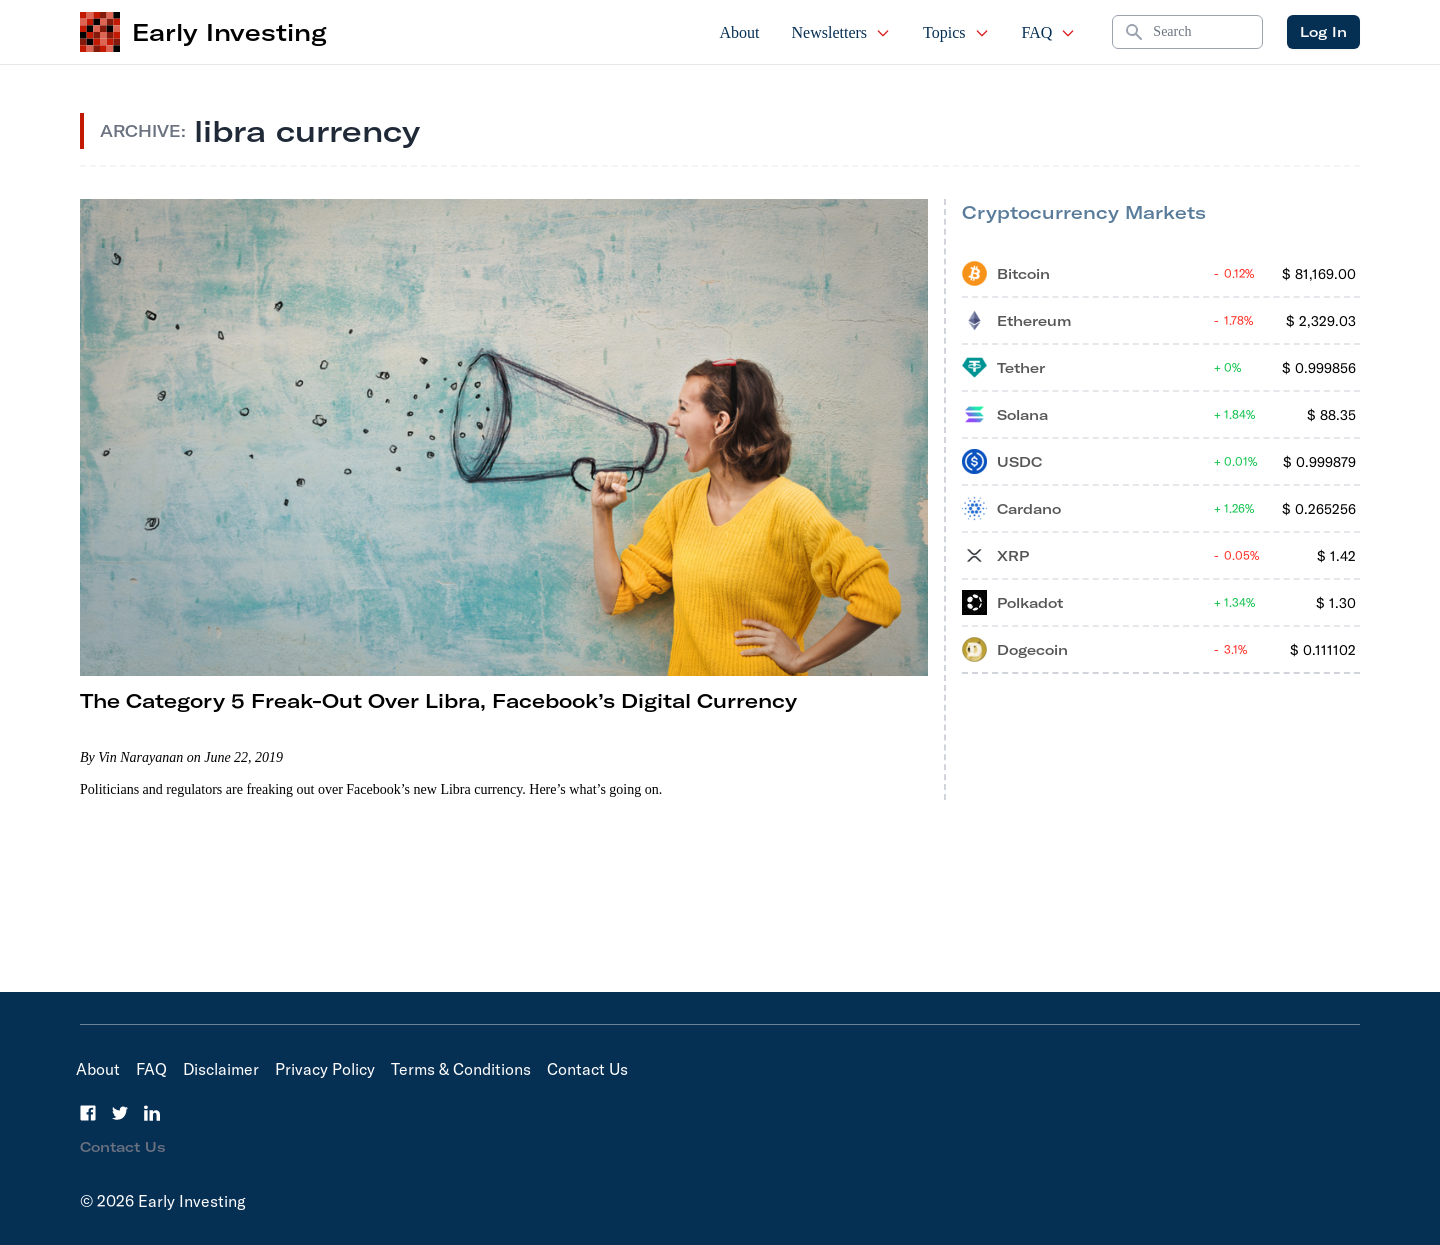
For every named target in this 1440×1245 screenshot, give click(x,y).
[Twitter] (120, 1113)
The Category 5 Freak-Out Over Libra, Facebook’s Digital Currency (438, 700)
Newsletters (842, 32)
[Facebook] (88, 1113)
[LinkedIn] (152, 1113)
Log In (1323, 32)
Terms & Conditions (461, 1069)
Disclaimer (221, 1069)
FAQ (1049, 32)
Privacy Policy (325, 1069)
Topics (956, 32)
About (740, 32)
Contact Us (587, 1069)
